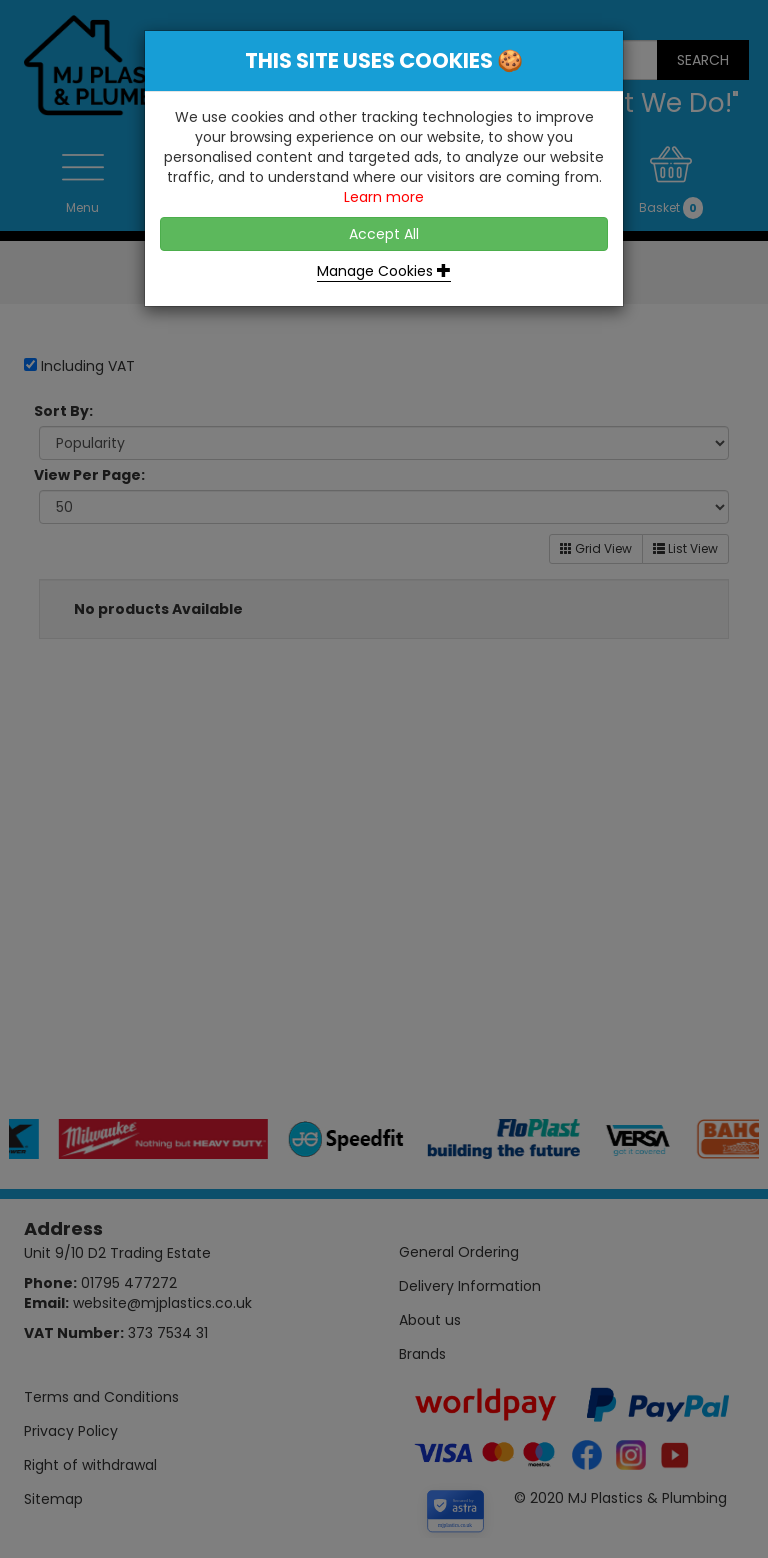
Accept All (384, 234)
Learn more (384, 197)
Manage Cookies (384, 271)
